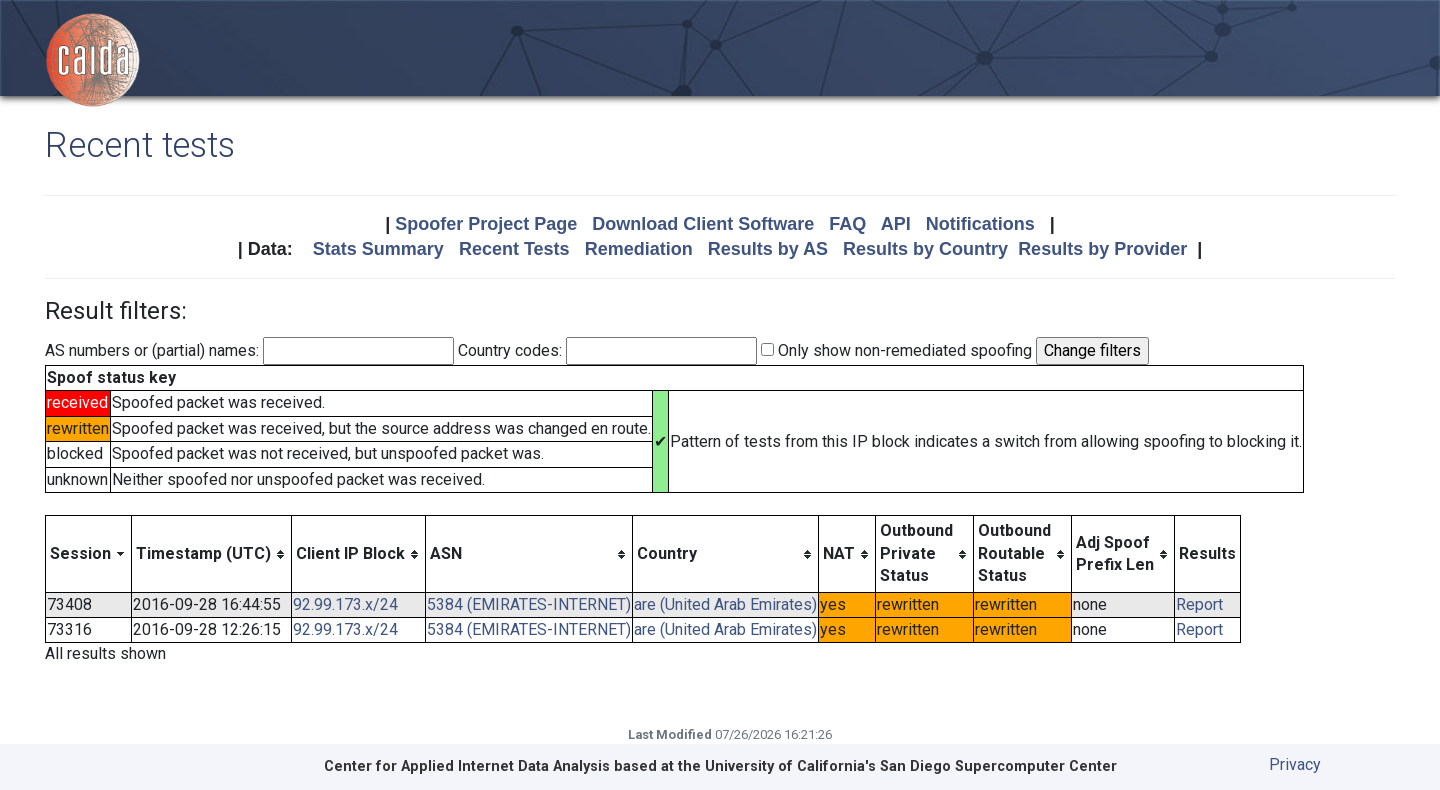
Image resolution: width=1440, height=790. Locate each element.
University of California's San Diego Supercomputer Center (911, 766)
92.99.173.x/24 (345, 604)
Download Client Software (703, 224)
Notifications (980, 224)
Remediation (639, 249)
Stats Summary (378, 249)
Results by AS (768, 249)
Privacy (1295, 764)
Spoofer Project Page (486, 224)
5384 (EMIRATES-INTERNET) (529, 604)
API (896, 224)
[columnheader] (89, 554)
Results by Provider (1102, 249)
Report (1199, 604)
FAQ (847, 224)
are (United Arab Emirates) (725, 604)
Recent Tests (514, 249)
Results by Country (925, 249)
